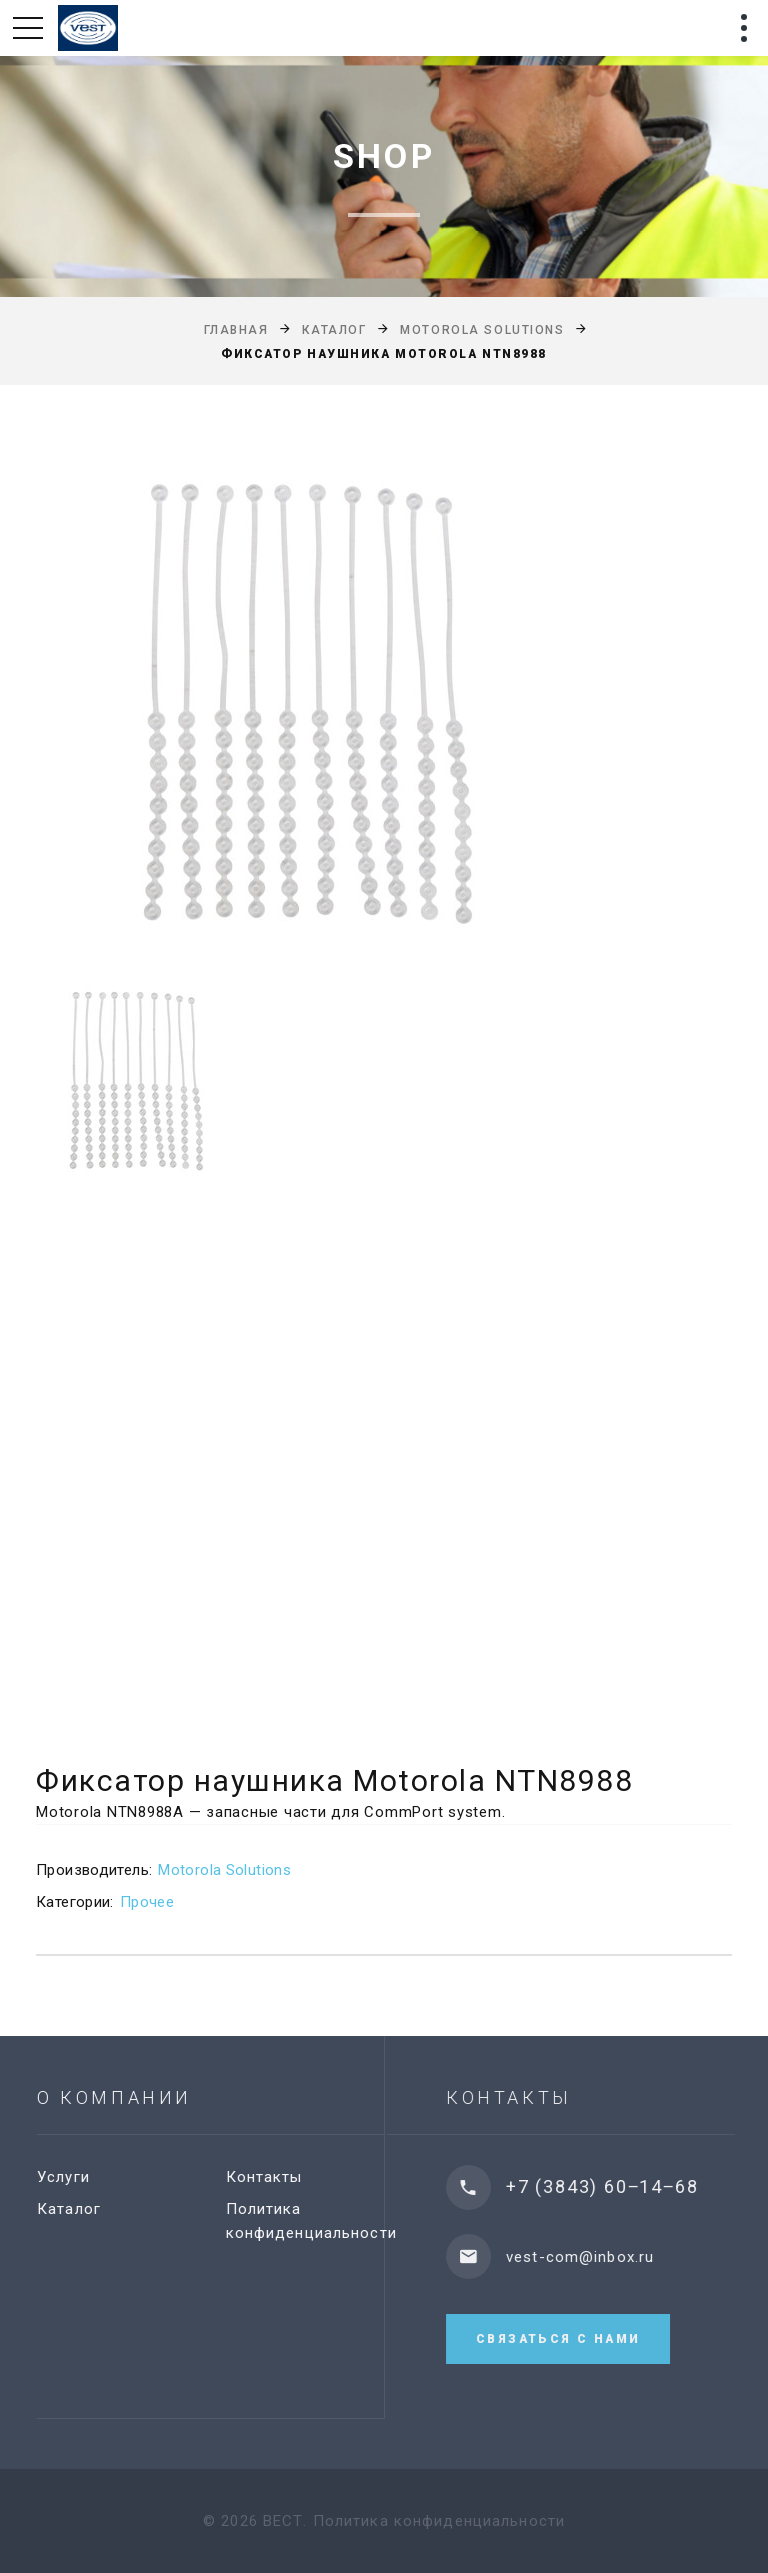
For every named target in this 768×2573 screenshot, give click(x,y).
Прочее (147, 1902)
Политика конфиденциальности (439, 2521)
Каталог (334, 330)
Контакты (281, 2177)
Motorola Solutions (482, 330)
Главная (236, 330)
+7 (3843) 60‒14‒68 (630, 2186)
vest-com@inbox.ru (608, 2257)
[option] (384, 705)
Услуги (81, 2177)
